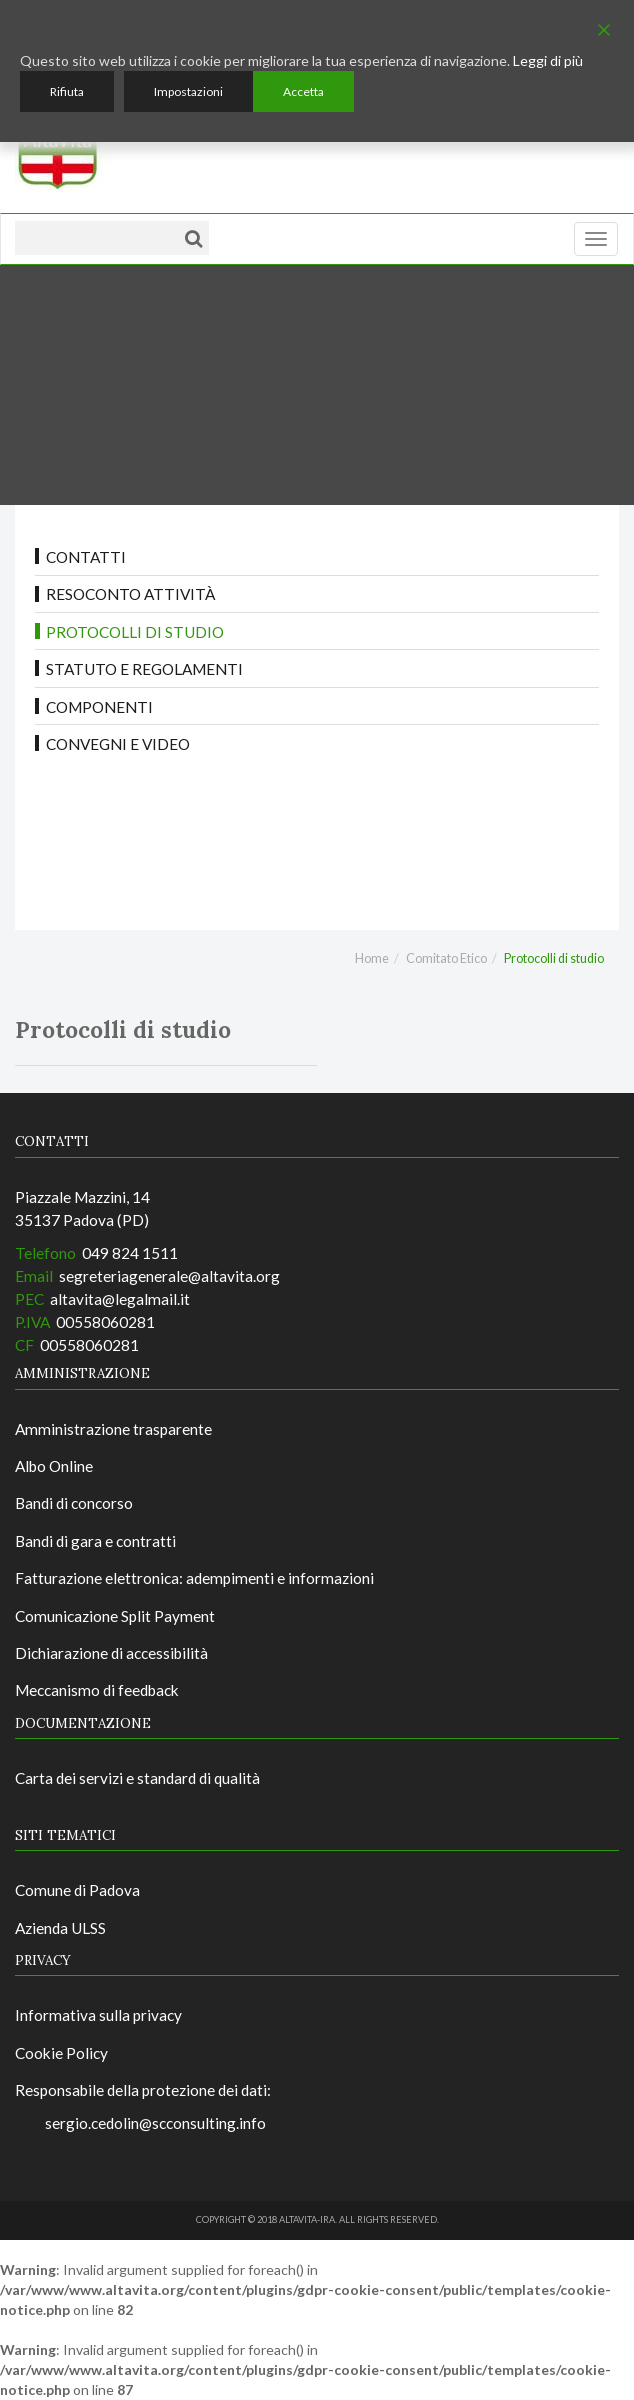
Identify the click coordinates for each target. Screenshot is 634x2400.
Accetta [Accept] (303, 91)
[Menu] (596, 239)
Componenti (99, 707)
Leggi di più (548, 60)
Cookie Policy (61, 2053)
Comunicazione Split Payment (115, 1616)
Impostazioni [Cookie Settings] (188, 91)
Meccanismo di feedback (97, 1690)
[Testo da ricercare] (95, 238)
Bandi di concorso (74, 1503)
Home (372, 958)
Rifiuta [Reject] (67, 91)
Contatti (86, 557)
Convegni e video (118, 744)
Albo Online (54, 1466)
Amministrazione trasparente (113, 1429)
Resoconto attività (130, 594)
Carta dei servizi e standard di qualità (137, 1778)
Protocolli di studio (135, 632)
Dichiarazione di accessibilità (111, 1653)
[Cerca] (193, 238)
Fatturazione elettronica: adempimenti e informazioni (194, 1578)
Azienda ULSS (60, 1928)
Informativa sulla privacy (98, 2015)
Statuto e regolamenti (144, 669)
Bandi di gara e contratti (95, 1541)
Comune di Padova (77, 1890)
